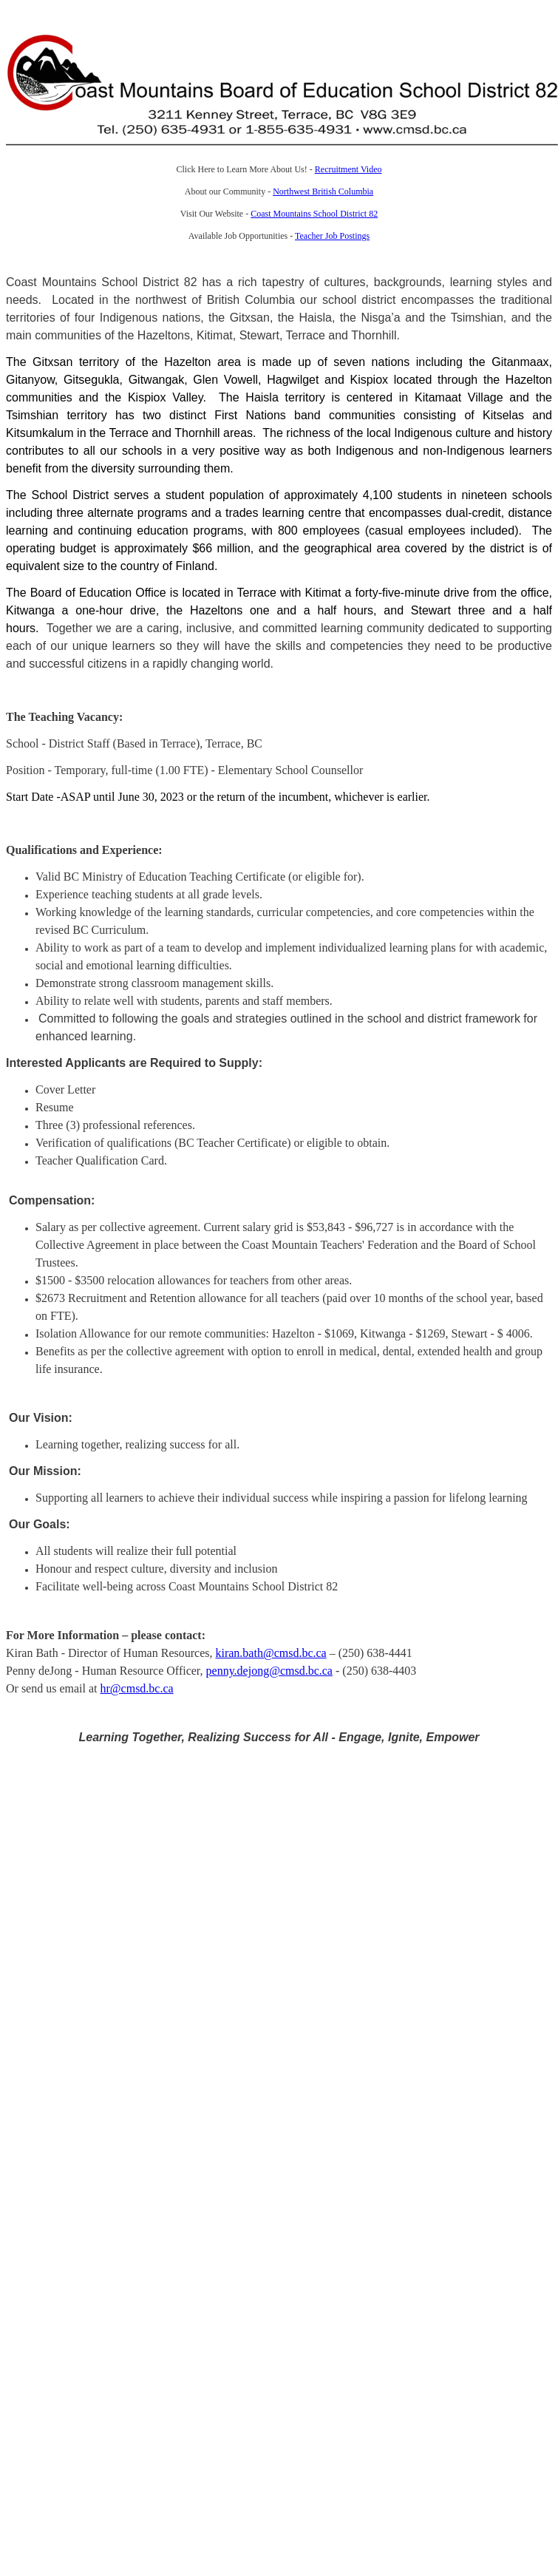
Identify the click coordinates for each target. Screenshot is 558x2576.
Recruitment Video (348, 169)
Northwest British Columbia (323, 191)
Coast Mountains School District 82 (314, 214)
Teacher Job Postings (332, 236)
